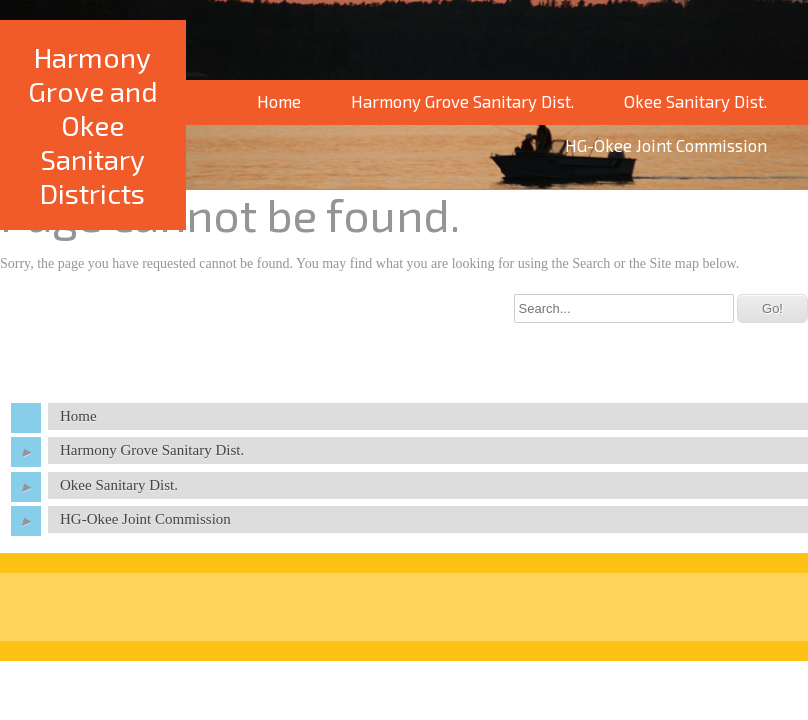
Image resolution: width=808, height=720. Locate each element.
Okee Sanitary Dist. (695, 101)
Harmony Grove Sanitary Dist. (462, 101)
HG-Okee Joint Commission (145, 519)
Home (279, 101)
